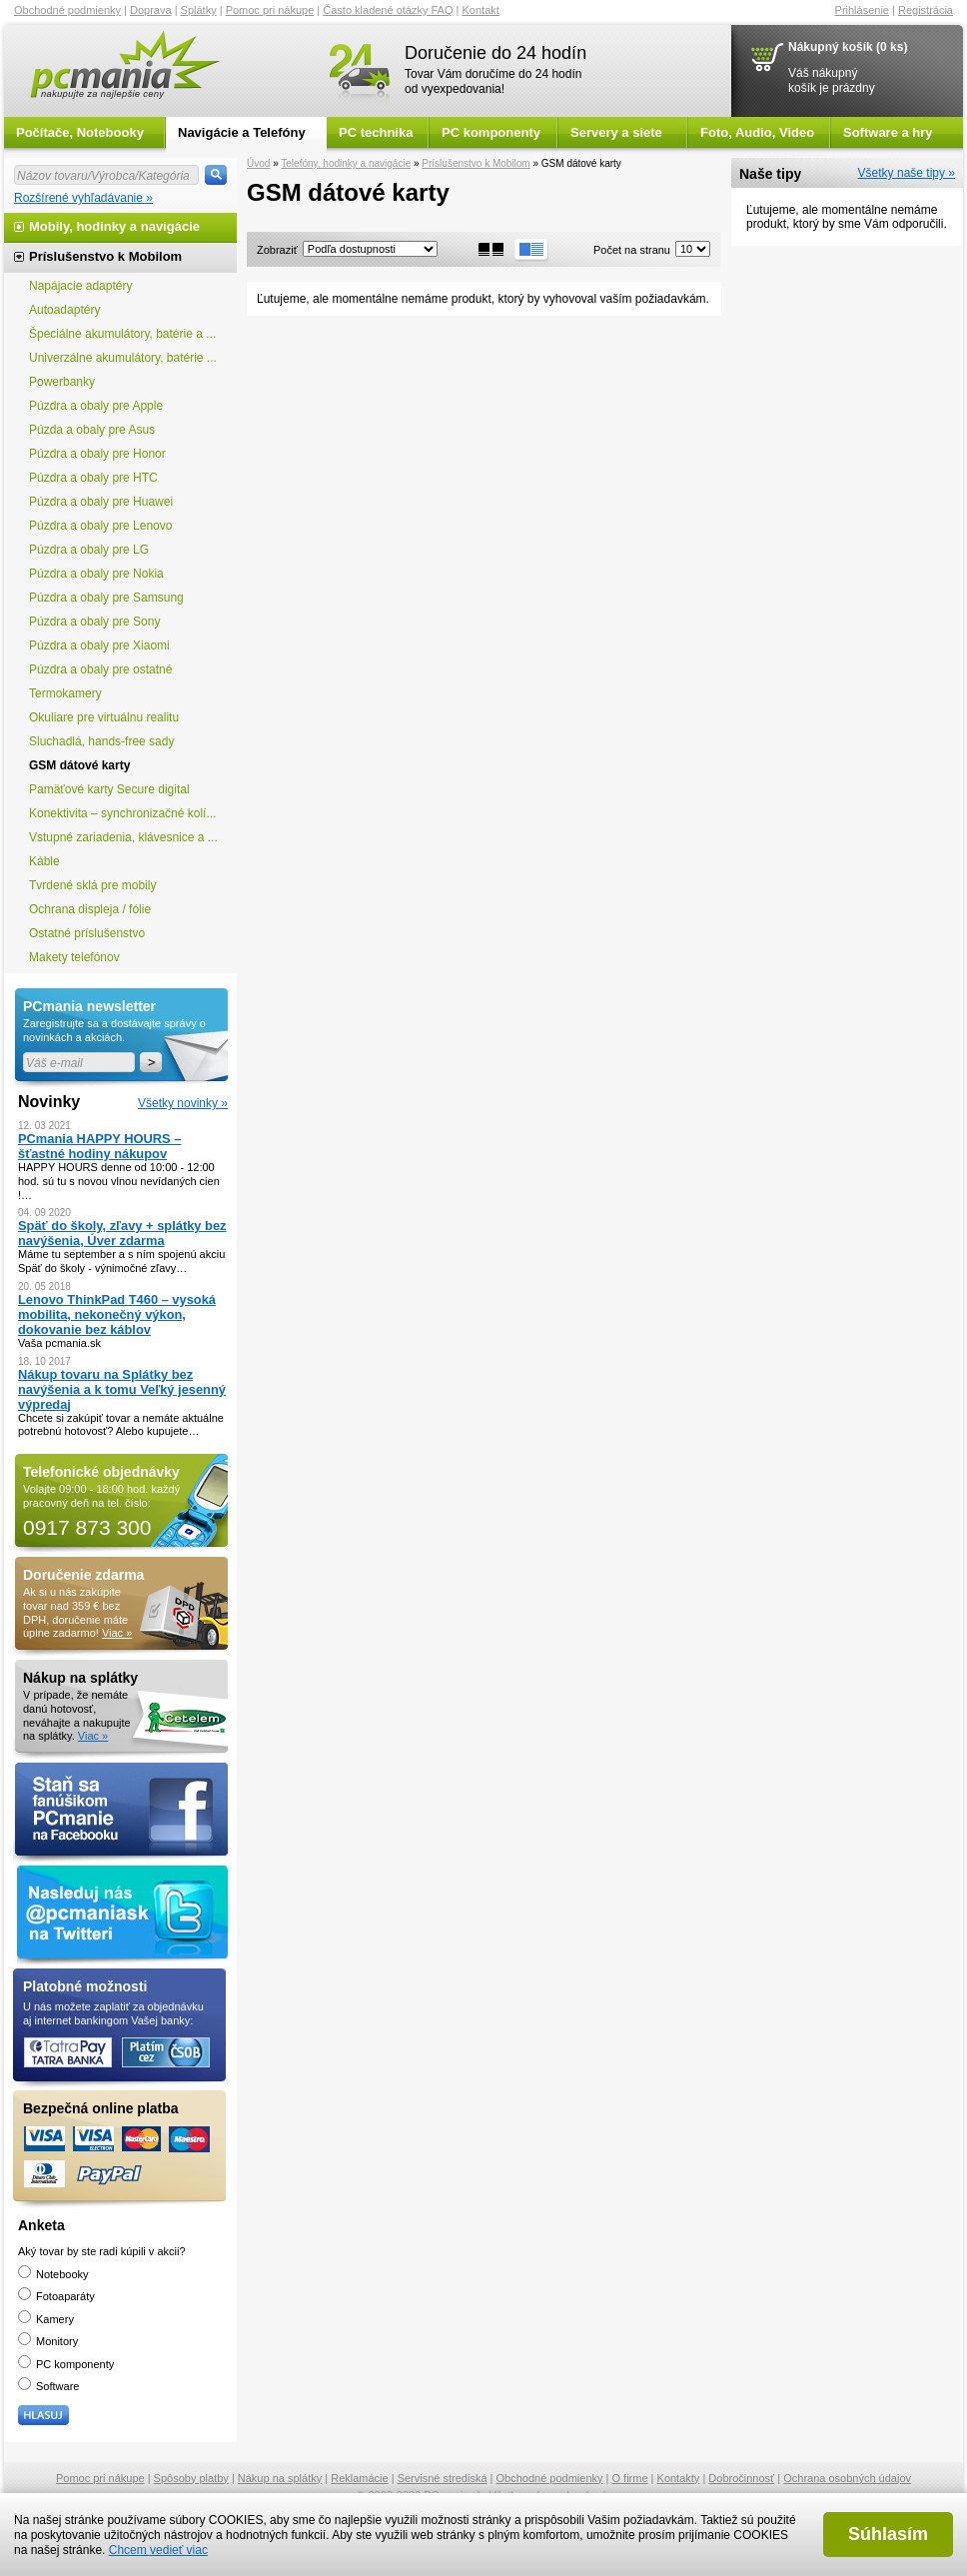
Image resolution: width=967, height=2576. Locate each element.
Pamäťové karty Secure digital (109, 789)
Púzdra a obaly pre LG (89, 550)
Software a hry (888, 132)
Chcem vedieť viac (158, 2550)
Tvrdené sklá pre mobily (92, 885)
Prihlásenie (862, 10)
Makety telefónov (74, 957)
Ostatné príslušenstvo (87, 933)
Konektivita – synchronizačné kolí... (122, 813)
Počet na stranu (631, 250)
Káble (44, 861)
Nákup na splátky (280, 2478)
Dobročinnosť (741, 2478)
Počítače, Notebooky (80, 132)
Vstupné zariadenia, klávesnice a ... (123, 837)
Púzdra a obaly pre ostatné (100, 669)
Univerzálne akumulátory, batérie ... (123, 358)
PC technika (376, 132)
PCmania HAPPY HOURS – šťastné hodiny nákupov (99, 1146)
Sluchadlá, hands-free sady (101, 741)
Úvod (258, 163)
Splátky (199, 10)
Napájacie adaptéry (80, 286)
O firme (630, 2478)
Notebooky (53, 2274)
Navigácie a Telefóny (242, 132)
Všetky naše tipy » (906, 173)
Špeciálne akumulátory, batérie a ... (122, 334)
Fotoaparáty (56, 2296)
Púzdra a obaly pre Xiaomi (99, 645)
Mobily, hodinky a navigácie (114, 226)
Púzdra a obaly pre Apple (96, 406)
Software (48, 2386)
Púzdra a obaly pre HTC (93, 478)
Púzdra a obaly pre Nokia (96, 574)
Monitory (48, 2341)
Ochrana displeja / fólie (90, 909)
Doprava (151, 10)
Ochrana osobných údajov (847, 2478)
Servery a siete (616, 132)
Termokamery (65, 693)
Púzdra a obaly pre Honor (97, 454)
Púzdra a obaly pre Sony (94, 622)
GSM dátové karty (79, 765)
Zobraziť (277, 250)
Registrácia (925, 10)
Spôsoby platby (191, 2478)
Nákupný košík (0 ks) (847, 47)
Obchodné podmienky (67, 10)
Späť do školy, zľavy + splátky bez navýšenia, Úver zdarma (122, 1233)
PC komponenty (491, 132)
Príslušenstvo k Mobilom (475, 163)
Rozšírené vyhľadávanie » (83, 198)
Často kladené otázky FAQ (388, 10)
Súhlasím (888, 2534)
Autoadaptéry (64, 310)
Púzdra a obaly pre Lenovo (100, 526)
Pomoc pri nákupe (270, 10)
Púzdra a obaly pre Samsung (106, 598)
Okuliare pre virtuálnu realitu (104, 717)
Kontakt (481, 10)
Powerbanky (62, 382)
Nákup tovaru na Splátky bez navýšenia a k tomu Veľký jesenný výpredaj (122, 1389)
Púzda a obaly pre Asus (92, 430)
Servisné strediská (442, 2478)
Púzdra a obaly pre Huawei (101, 502)
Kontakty (678, 2478)
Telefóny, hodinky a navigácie (346, 163)
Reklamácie (359, 2478)
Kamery (46, 2319)
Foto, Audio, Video (757, 132)
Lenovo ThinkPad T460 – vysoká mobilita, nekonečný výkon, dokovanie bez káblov (117, 1314)
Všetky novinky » (183, 1103)
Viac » (117, 1633)
